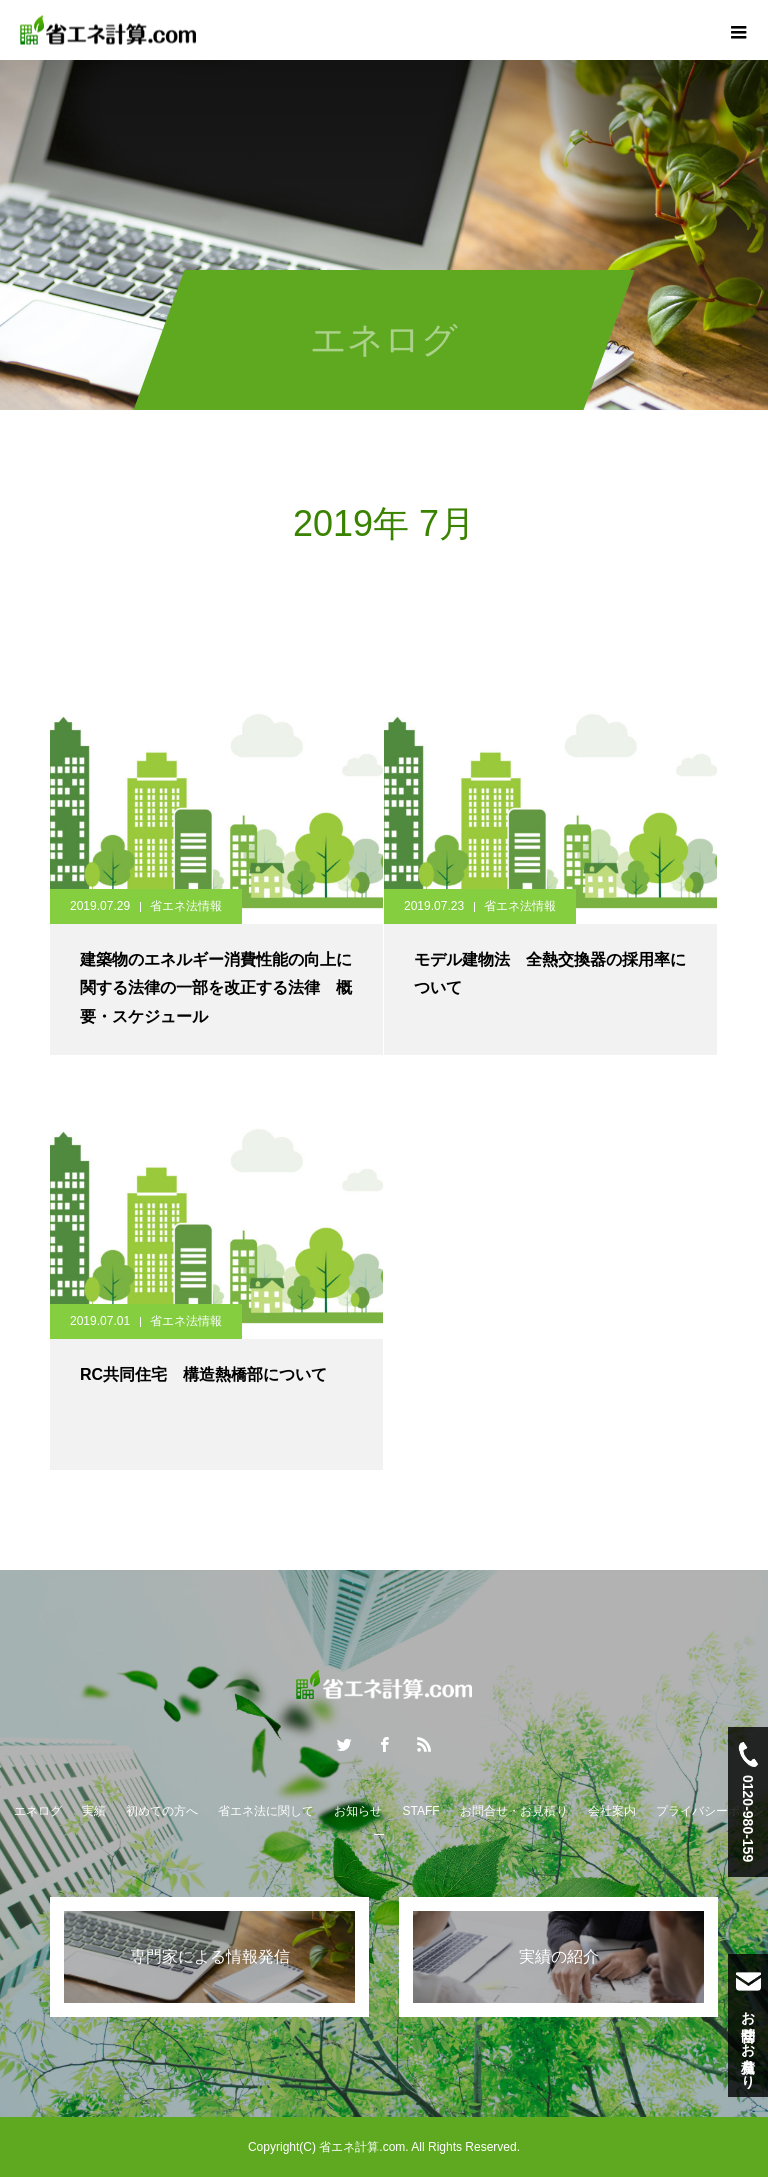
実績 (94, 1811)
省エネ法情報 (186, 906)
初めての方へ (162, 1811)
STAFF (420, 1811)
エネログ (38, 1811)
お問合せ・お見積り (514, 1811)
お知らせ (358, 1811)
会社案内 (612, 1811)
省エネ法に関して (266, 1811)
